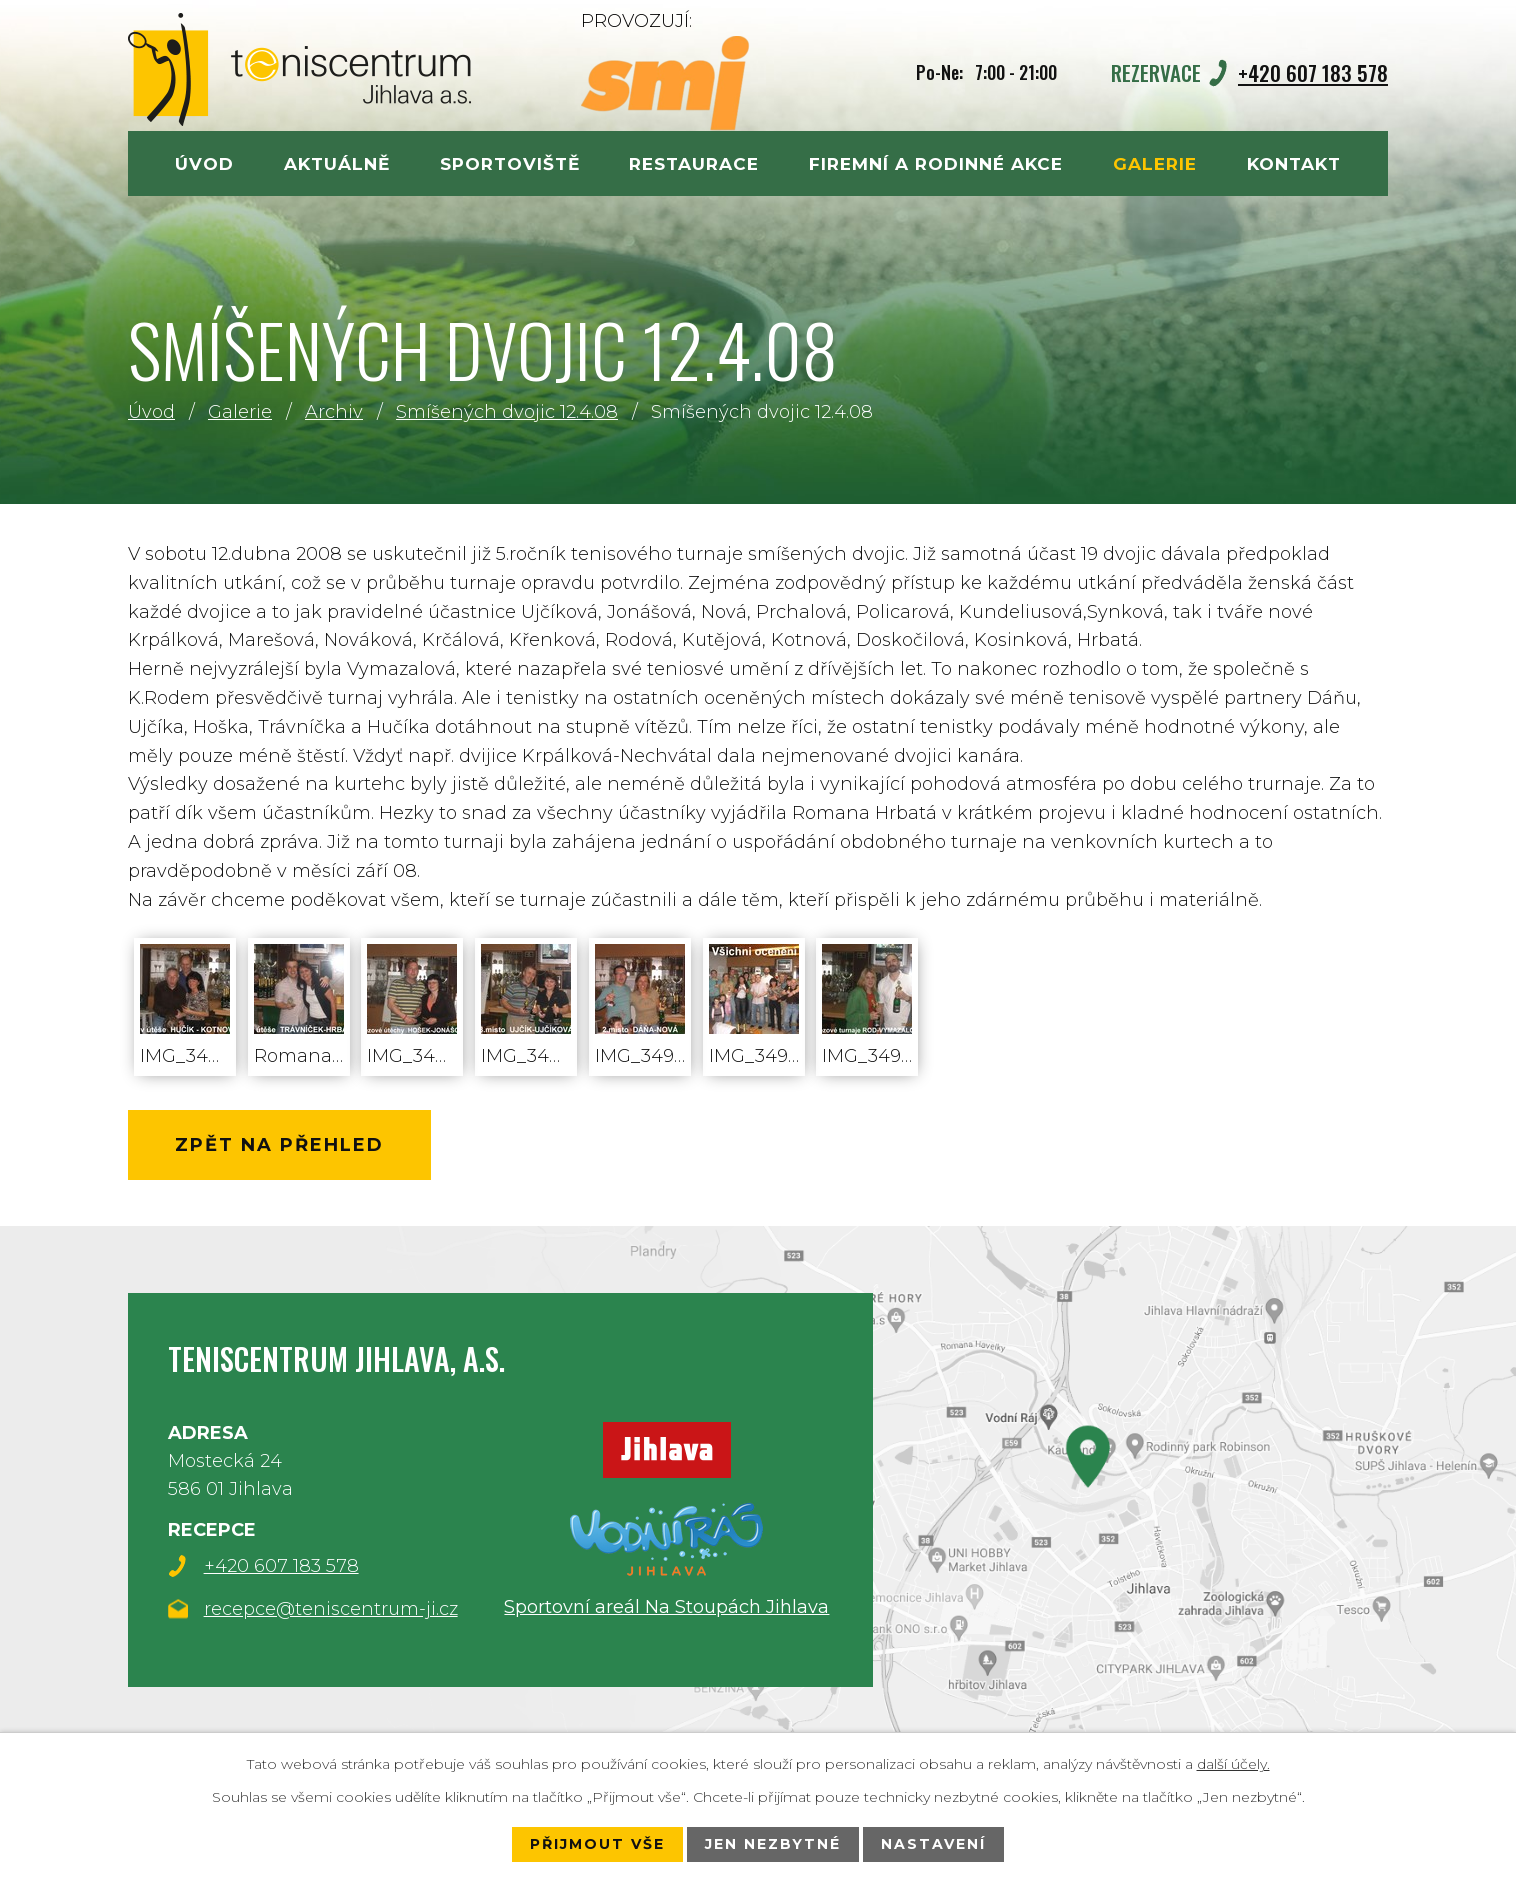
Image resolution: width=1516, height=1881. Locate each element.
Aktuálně (337, 163)
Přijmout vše (597, 1844)
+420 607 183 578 (1313, 72)
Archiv (334, 412)
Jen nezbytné (773, 1844)
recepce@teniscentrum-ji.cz (331, 1609)
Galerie (240, 412)
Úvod (151, 412)
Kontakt (1294, 163)
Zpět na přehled (279, 1145)
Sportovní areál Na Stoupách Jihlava (666, 1606)
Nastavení (933, 1844)
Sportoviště (510, 163)
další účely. (1233, 1764)
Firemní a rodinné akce (936, 163)
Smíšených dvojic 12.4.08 (507, 412)
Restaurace (694, 163)
